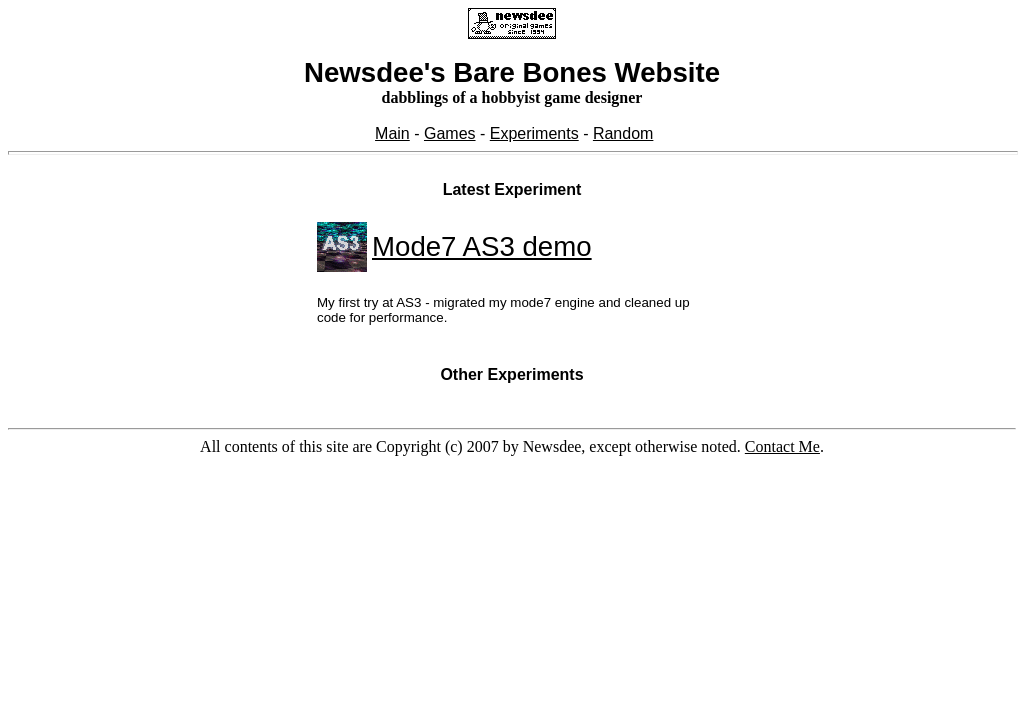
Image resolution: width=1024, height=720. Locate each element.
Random (623, 133)
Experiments (534, 133)
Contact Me (782, 446)
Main (392, 133)
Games (450, 133)
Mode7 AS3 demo (482, 246)
